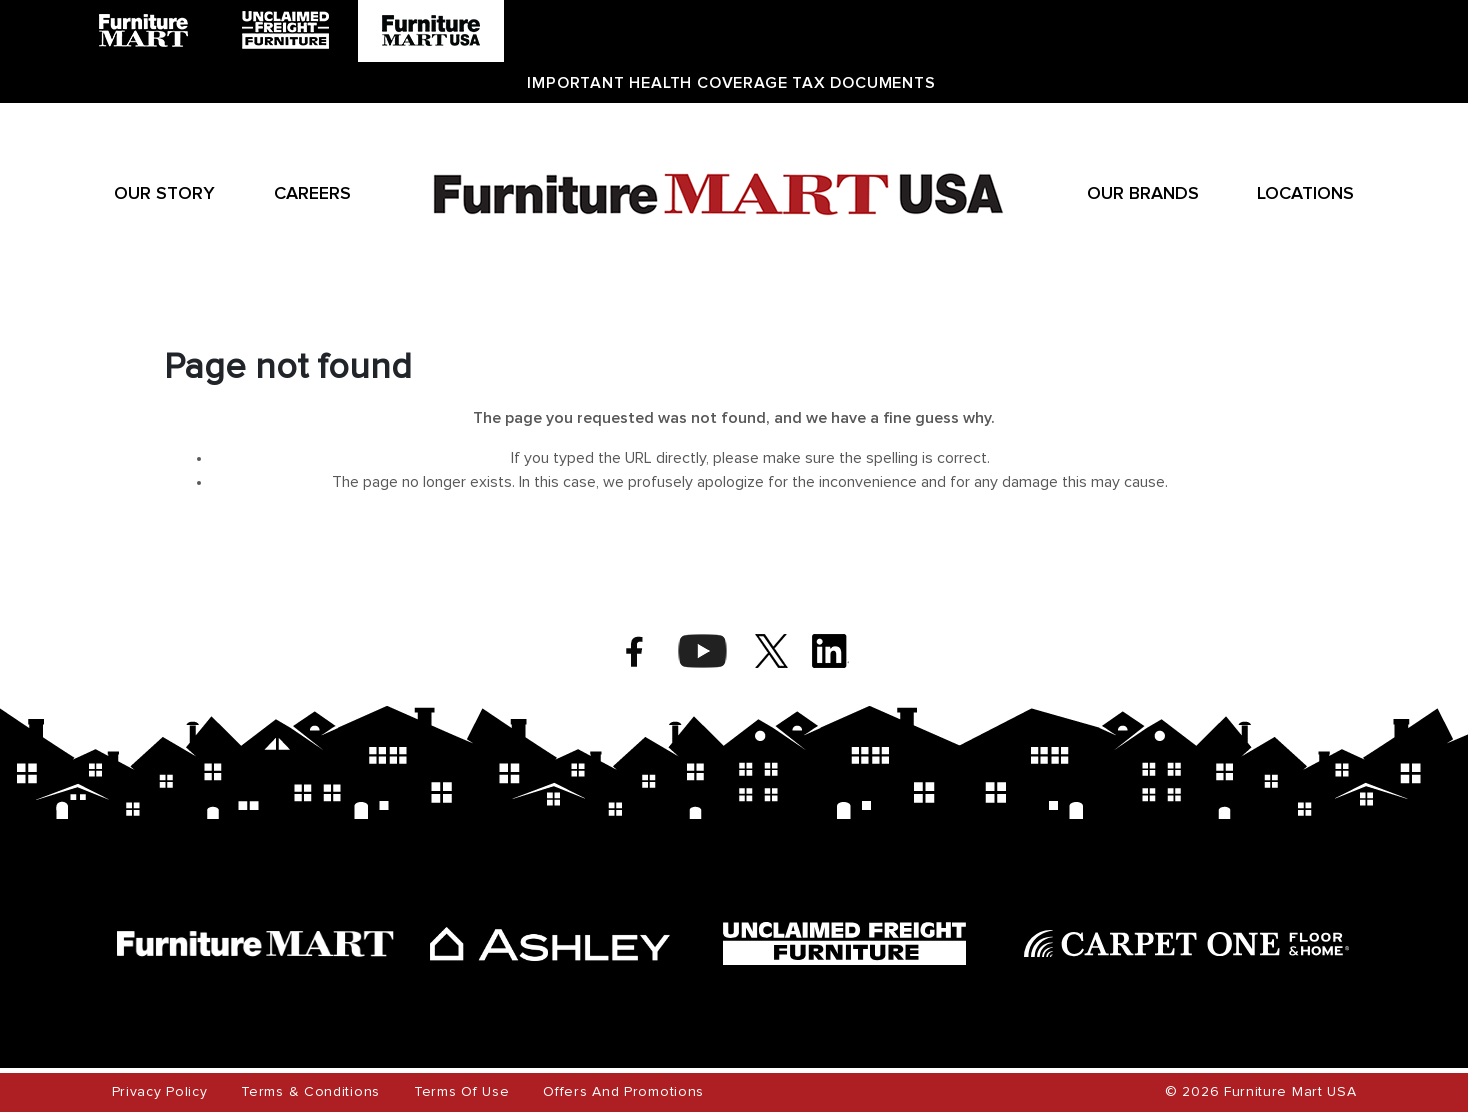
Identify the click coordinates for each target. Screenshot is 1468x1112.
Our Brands (1143, 194)
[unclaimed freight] (844, 943)
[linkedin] (830, 651)
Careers (312, 194)
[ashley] (550, 944)
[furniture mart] (255, 944)
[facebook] (635, 651)
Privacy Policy (160, 1092)
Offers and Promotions (623, 1092)
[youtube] (702, 651)
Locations (1305, 194)
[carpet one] (1187, 943)
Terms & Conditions (310, 1092)
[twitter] (771, 651)
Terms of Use (461, 1092)
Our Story (164, 194)
